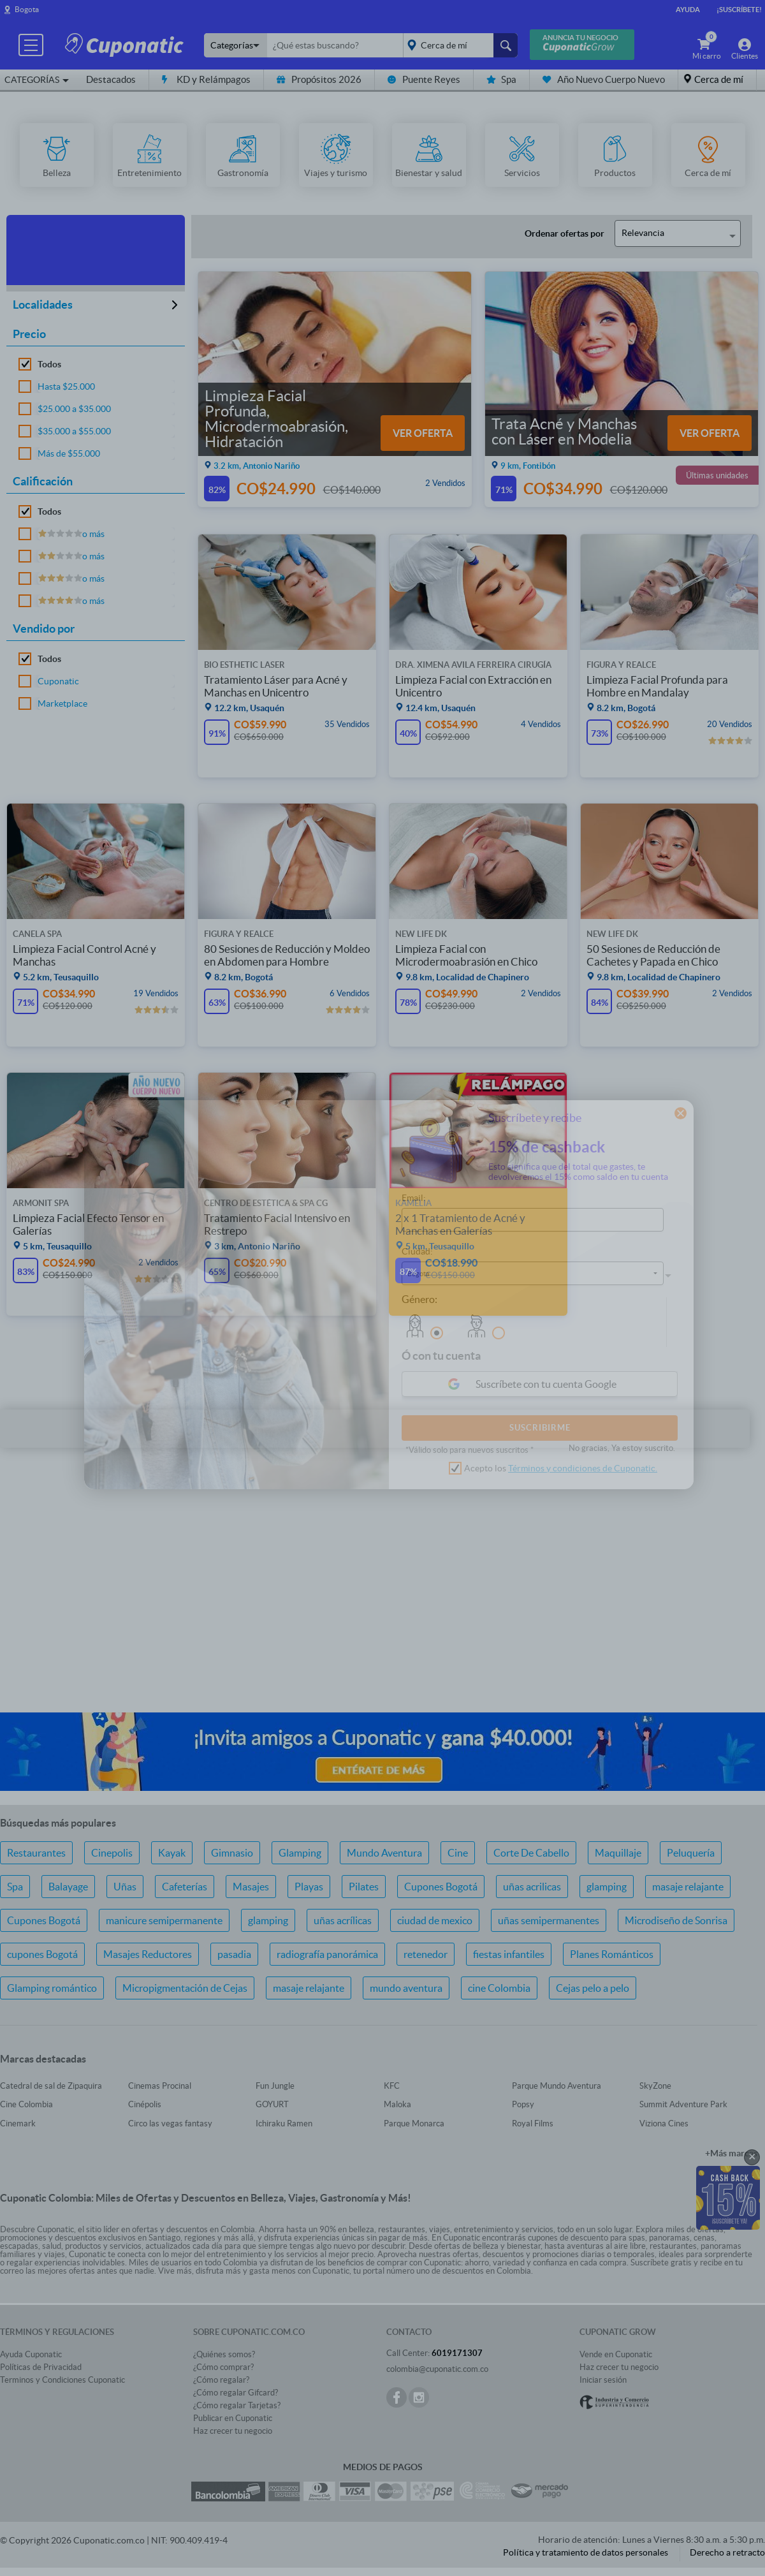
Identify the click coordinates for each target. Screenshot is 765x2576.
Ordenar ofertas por (564, 233)
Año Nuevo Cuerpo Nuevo (604, 79)
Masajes (251, 1886)
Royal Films (532, 2123)
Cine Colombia (26, 2104)
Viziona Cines (663, 2123)
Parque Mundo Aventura (556, 2086)
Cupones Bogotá (440, 1886)
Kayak (172, 1852)
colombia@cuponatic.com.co (437, 2369)
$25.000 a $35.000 (74, 409)
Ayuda (688, 9)
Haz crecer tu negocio (232, 2431)
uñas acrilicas (532, 1886)
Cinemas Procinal (159, 2086)
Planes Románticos (611, 1954)
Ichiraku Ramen (284, 2123)
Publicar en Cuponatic (232, 2418)
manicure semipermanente (164, 1920)
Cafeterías (184, 1886)
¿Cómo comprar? (223, 2367)
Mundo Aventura (384, 1852)
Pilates (364, 1886)
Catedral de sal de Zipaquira (51, 2086)
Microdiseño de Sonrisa (676, 1920)
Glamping (300, 1852)
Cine (458, 1852)
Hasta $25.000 (66, 386)
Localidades (43, 304)
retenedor (426, 1954)
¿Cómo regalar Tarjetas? (236, 2405)
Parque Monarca (414, 2123)
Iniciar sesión (603, 2380)
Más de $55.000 (69, 453)
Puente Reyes (424, 79)
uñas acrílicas (343, 1920)
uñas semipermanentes (548, 1920)
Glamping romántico (52, 1988)
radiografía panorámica (327, 1954)
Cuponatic (58, 681)
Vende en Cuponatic (615, 2354)
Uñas (124, 1886)
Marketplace (62, 703)
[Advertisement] (382, 1601)
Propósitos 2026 (319, 79)
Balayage (68, 1886)
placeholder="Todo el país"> (458, 45)
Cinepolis (112, 1852)
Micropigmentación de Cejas (184, 1988)
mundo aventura (406, 1988)
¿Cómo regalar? (221, 2380)
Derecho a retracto (727, 2552)
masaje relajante (688, 1886)
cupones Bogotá (42, 1954)
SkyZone (655, 2086)
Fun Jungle (275, 2086)
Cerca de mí (718, 79)
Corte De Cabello (531, 1852)
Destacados (111, 79)
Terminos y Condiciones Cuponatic (62, 2380)
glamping (606, 1886)
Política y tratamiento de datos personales (585, 2552)
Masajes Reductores (147, 1954)
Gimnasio (232, 1852)
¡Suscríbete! (739, 9)
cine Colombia (499, 1988)
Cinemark (18, 2123)
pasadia (234, 1954)
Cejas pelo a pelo (592, 1988)
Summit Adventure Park (683, 2104)
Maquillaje (618, 1852)
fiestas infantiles (508, 1954)
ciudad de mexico (434, 1920)
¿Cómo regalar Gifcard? (235, 2392)
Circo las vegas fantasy (170, 2123)
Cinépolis (144, 2104)
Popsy (523, 2104)
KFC (392, 2086)
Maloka (397, 2104)
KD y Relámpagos (206, 79)
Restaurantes (36, 1852)
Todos (49, 364)
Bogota (27, 9)
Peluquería (691, 1852)
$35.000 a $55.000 (74, 431)
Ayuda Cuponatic (31, 2354)
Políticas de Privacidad (41, 2367)
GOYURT (272, 2104)
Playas (309, 1886)
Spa (501, 79)
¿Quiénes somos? (224, 2354)
